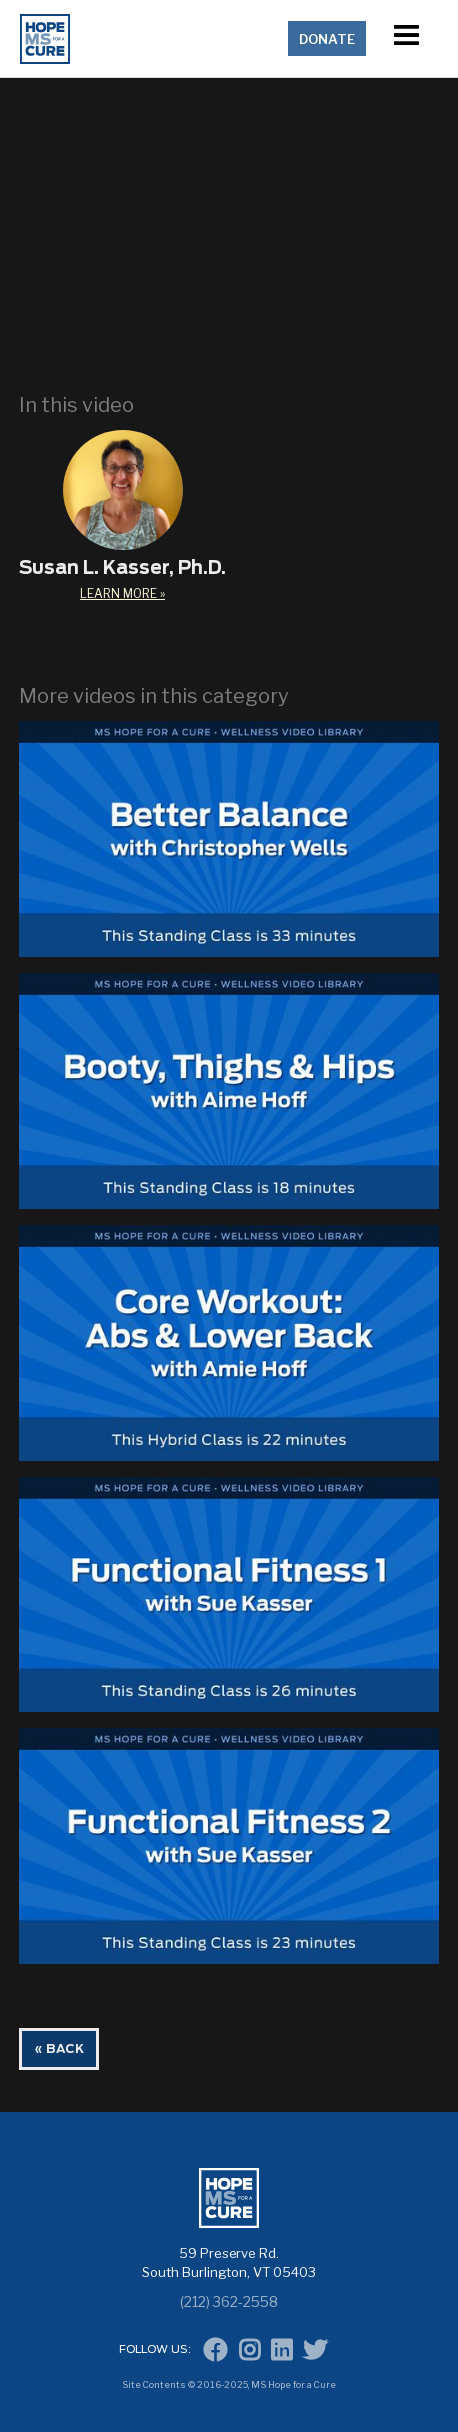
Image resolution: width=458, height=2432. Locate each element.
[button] (406, 38)
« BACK (59, 2049)
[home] (150, 39)
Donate (327, 39)
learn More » (122, 593)
